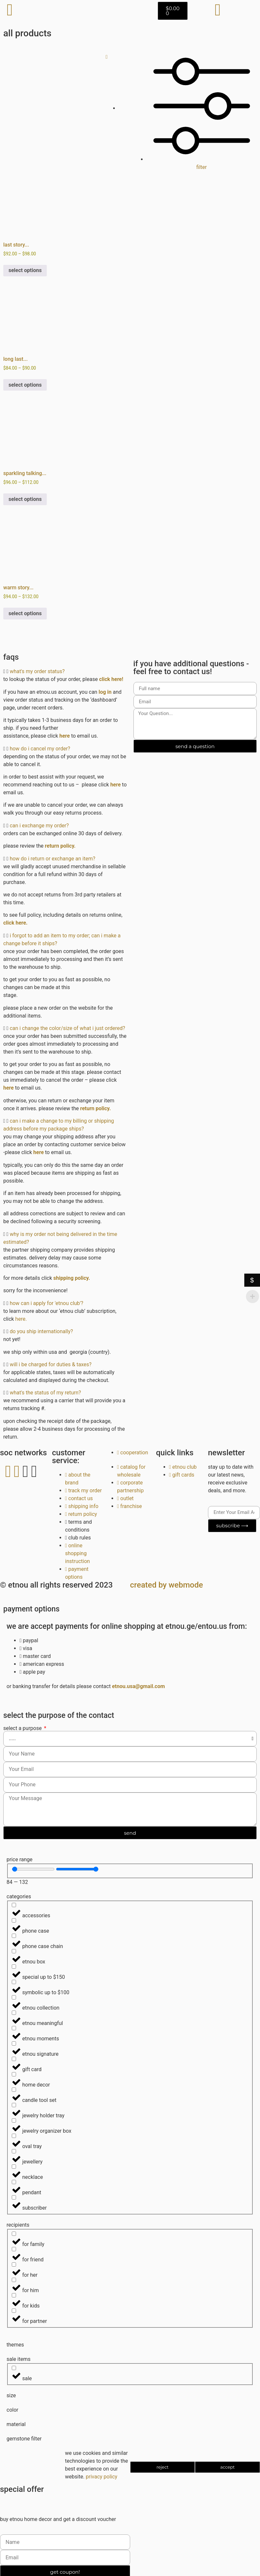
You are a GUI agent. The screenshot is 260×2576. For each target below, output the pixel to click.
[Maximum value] (77, 1869)
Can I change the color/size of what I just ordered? (67, 1028)
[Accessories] (14, 1905)
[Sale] (14, 2368)
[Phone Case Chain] (14, 1936)
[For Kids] (14, 2295)
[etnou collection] (14, 1997)
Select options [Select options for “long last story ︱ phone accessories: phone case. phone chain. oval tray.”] (25, 385)
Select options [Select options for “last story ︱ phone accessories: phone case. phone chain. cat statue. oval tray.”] (25, 270)
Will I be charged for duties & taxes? (51, 1364)
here (65, 736)
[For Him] (14, 2280)
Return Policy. (60, 846)
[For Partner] (14, 2311)
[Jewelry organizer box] (14, 2120)
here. (21, 1319)
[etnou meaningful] (14, 2013)
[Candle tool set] (14, 2090)
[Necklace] (14, 2166)
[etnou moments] (14, 2028)
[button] (65, 671)
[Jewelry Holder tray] (14, 2105)
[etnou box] (14, 1951)
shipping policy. (71, 1278)
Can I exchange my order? (39, 825)
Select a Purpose (23, 1728)
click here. (16, 923)
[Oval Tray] (14, 2136)
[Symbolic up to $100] (14, 1982)
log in (105, 692)
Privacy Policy (101, 2477)
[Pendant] (14, 2182)
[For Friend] (14, 2249)
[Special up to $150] (14, 1966)
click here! (112, 679)
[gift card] (14, 2059)
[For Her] (14, 2264)
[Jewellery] (14, 2151)
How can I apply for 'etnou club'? (46, 1303)
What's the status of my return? (45, 1392)
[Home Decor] (14, 2074)
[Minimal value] (33, 1869)
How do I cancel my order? (40, 748)
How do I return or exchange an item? (52, 859)
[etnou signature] (14, 2043)
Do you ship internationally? (41, 1331)
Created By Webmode (166, 1585)
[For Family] (14, 2234)
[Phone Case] (14, 1920)
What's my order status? (37, 671)
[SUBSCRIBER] (14, 2197)
